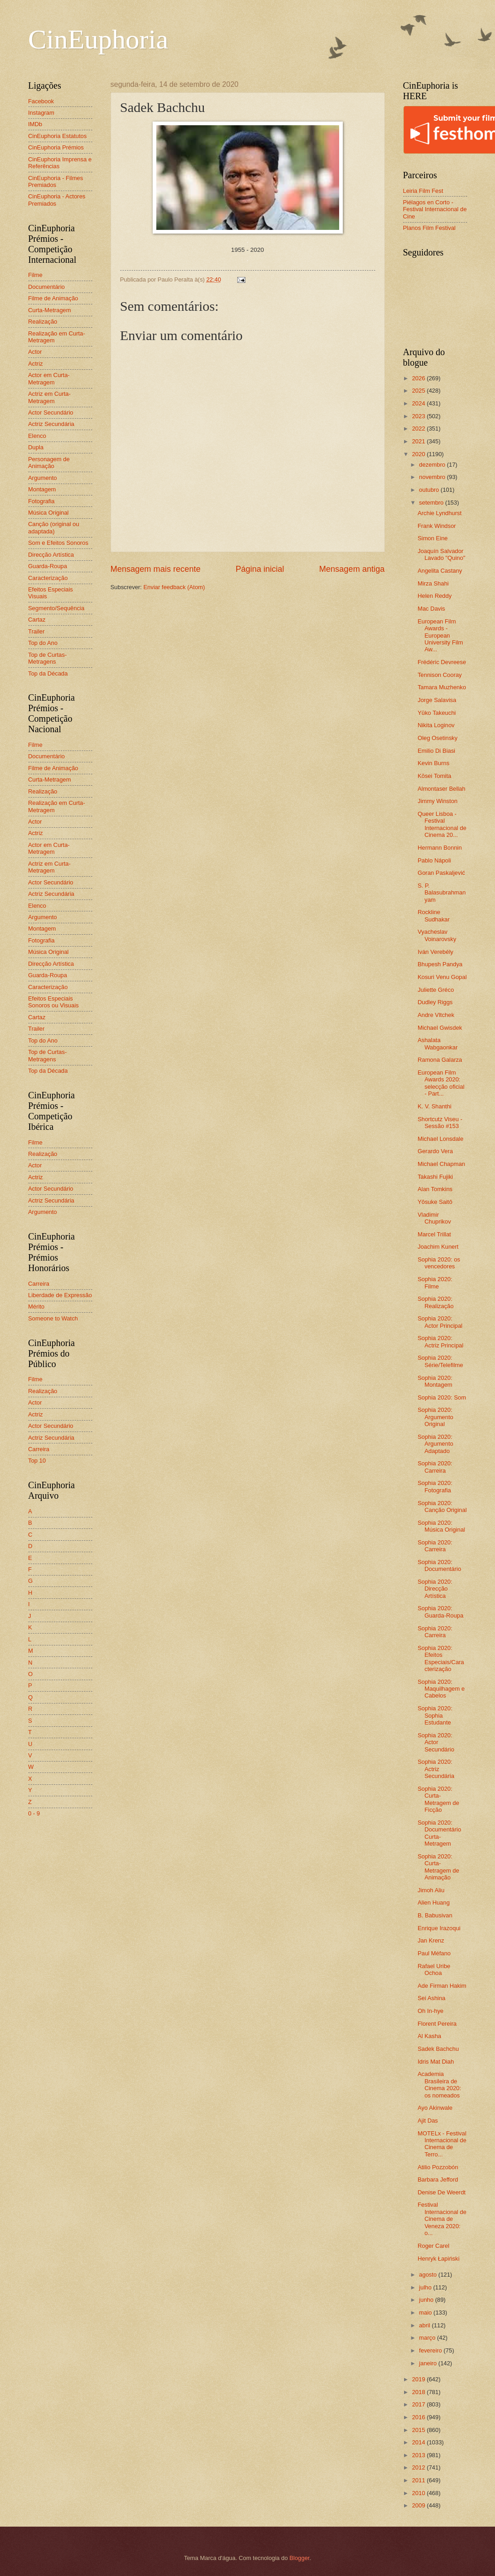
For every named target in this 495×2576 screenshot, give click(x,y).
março (428, 2337)
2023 (419, 416)
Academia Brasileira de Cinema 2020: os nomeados (439, 2084)
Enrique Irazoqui (439, 1928)
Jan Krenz (431, 1940)
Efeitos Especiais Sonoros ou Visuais (53, 1002)
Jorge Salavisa (437, 700)
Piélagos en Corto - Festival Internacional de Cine (435, 209)
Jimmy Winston (438, 801)
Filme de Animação (53, 298)
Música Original (48, 512)
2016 (419, 2417)
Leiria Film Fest (423, 190)
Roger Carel (433, 2245)
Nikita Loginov (436, 725)
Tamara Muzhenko (442, 687)
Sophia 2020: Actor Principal (440, 1322)
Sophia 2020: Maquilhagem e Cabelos (441, 1688)
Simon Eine (433, 538)
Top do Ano (43, 642)
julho (426, 2287)
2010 (419, 2493)
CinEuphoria (98, 39)
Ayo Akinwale (435, 2107)
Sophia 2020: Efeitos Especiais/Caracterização (441, 1658)
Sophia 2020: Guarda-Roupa (440, 1611)
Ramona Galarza (440, 1059)
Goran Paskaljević (441, 872)
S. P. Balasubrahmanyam (442, 892)
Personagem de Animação (49, 462)
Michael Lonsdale (440, 1138)
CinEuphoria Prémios (56, 147)
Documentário (46, 286)
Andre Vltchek (436, 1014)
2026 (419, 378)
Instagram (41, 112)
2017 (419, 2404)
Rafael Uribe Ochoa (434, 1969)
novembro (433, 477)
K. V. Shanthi (435, 1106)
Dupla (36, 447)
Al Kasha (430, 2036)
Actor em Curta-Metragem (49, 378)
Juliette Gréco (436, 989)
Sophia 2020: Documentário (439, 1565)
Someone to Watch (53, 1318)
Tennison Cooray (440, 674)
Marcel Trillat (434, 1234)
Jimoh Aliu (431, 1890)
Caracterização (48, 578)
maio (426, 2312)
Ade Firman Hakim (442, 1985)
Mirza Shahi (433, 583)
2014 (419, 2442)
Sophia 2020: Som (442, 1397)
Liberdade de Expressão (60, 1295)
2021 (419, 441)
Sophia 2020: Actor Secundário (436, 1742)
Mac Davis (431, 608)
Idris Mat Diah (436, 2061)
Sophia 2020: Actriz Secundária (436, 1768)
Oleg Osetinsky (438, 737)
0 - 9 (34, 1813)
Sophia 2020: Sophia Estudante (435, 1715)
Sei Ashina (432, 1998)
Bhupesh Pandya (440, 964)
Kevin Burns (433, 763)
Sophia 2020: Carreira (435, 1467)
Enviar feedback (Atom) (174, 587)
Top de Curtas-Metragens (47, 658)
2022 (419, 428)
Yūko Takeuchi (437, 712)
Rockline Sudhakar (434, 915)
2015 (419, 2430)
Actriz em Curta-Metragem (49, 397)
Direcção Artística (51, 554)
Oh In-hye (431, 2010)
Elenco (37, 435)
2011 (419, 2480)
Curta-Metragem (49, 310)
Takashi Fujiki (435, 1176)
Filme (35, 274)
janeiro (428, 2363)
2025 (419, 390)
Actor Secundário (51, 412)
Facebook (41, 101)
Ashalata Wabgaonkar (438, 1043)
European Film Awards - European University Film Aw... (440, 635)
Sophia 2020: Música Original (441, 1526)
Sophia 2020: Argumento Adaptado (435, 1443)
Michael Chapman (441, 1163)
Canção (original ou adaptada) (54, 527)
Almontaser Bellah (441, 788)
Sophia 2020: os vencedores (439, 1263)
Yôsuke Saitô (435, 1201)
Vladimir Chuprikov (434, 1218)
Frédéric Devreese (442, 662)
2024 (419, 403)
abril (425, 2325)
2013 (419, 2455)
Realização (43, 321)
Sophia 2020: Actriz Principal (440, 1341)
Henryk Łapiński (439, 2258)
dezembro (433, 464)
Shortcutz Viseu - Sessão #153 (440, 1122)
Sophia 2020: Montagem (435, 1381)
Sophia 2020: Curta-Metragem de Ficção (438, 1799)
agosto (428, 2274)
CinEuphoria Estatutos (57, 136)
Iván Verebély (435, 951)
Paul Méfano (434, 1953)
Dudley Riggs (435, 1002)
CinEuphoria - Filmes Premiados (55, 181)
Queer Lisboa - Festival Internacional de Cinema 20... (442, 824)
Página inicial (259, 569)
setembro (432, 502)
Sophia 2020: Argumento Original (435, 1416)
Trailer (36, 631)
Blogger (299, 2558)
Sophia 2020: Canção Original (442, 1506)
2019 (419, 2379)
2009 (419, 2505)
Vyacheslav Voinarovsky (437, 935)
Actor (35, 351)
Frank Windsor (437, 525)
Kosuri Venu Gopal (442, 977)
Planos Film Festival (429, 227)
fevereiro (431, 2350)
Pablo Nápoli (434, 860)
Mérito (36, 1306)
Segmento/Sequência (56, 608)
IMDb (35, 124)
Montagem (42, 489)
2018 (419, 2392)
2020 (419, 454)
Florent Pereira (437, 2023)
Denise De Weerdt (442, 2192)
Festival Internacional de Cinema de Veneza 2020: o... (442, 2218)
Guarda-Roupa (47, 566)
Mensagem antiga (351, 569)
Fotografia (41, 501)
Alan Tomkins (435, 1189)
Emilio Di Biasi (436, 750)
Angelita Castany (440, 570)
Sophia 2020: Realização (436, 1302)
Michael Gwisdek (440, 1027)
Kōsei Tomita (434, 775)
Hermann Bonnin (440, 847)
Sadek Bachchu (438, 2048)
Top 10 (37, 1460)
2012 (419, 2467)
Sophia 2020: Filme (435, 1282)
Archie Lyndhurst (440, 513)
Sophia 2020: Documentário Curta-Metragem (439, 1833)
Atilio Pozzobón (438, 2167)
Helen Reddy (435, 595)
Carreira (39, 1283)
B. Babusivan (435, 1915)
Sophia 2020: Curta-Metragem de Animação (438, 1867)
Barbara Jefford (438, 2179)
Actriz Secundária (51, 423)
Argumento (42, 477)
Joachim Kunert (438, 1246)
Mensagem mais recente (156, 569)
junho (427, 2299)
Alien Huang (434, 1902)
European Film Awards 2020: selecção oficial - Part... (441, 1083)
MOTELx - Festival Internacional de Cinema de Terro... (442, 2144)
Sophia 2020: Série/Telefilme (440, 1361)
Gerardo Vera (435, 1151)
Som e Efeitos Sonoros (58, 542)
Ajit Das (428, 2120)
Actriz (35, 363)
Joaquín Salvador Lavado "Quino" (441, 554)
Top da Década (48, 673)
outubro (430, 489)
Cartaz (37, 619)
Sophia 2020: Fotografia (435, 1486)
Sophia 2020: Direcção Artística (435, 1588)
